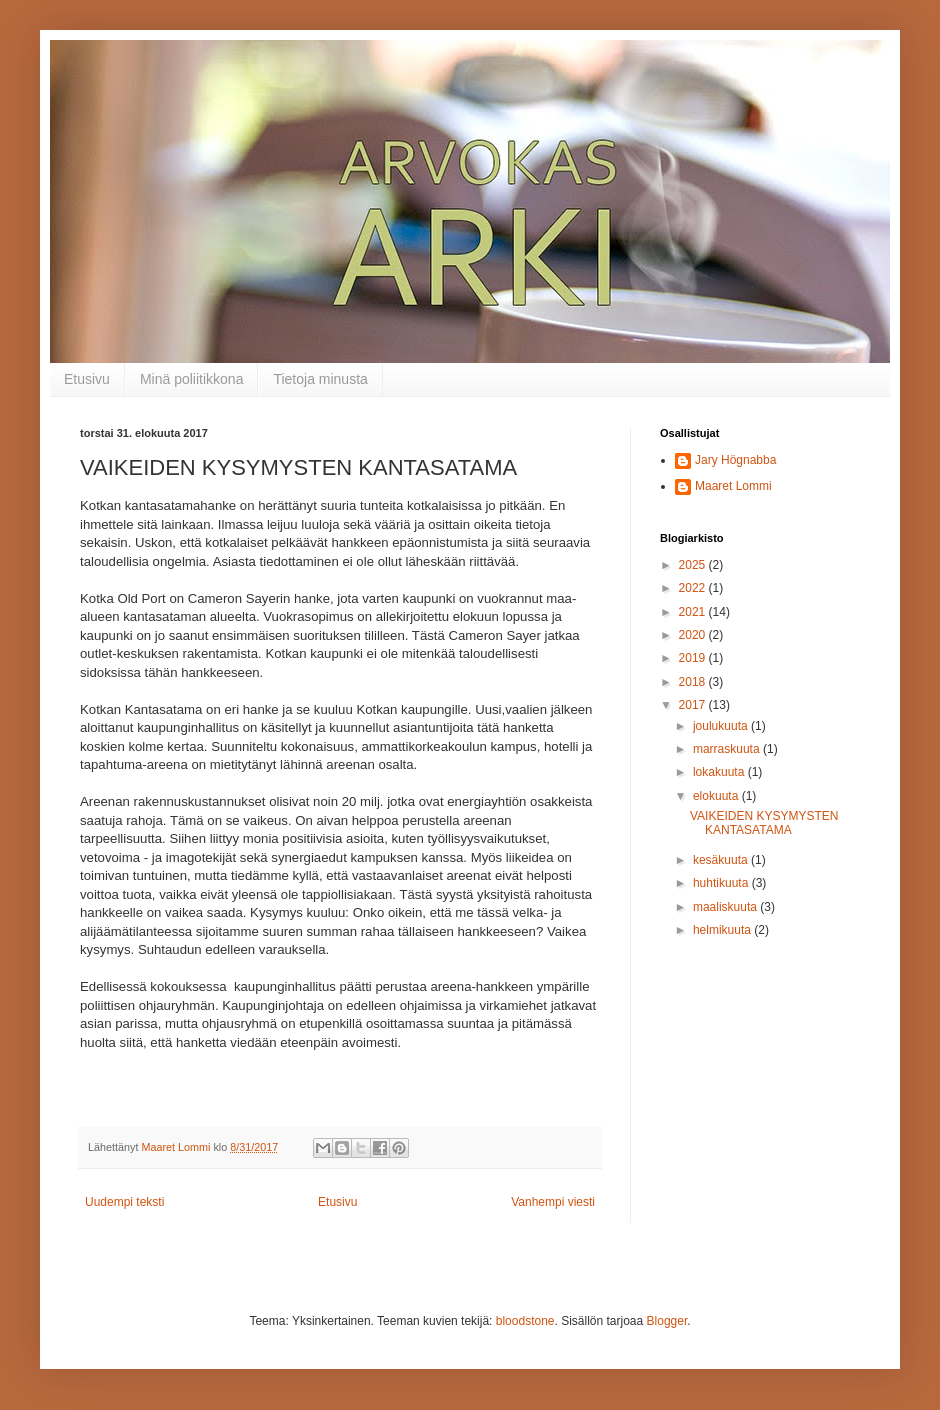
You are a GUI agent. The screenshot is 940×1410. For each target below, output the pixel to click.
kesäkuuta (722, 860)
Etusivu (87, 379)
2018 (694, 682)
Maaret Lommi (733, 486)
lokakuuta (720, 772)
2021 (694, 612)
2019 (694, 658)
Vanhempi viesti (553, 1202)
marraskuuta (728, 749)
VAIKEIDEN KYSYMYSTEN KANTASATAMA (764, 823)
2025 (694, 565)
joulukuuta (722, 726)
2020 (694, 635)
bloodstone (525, 1321)
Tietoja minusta (320, 379)
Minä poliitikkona (192, 379)
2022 (694, 588)
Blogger (667, 1321)
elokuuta (717, 796)
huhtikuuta (722, 883)
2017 (694, 705)
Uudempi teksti (124, 1202)
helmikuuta (723, 930)
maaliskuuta (726, 907)
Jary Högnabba (735, 460)
